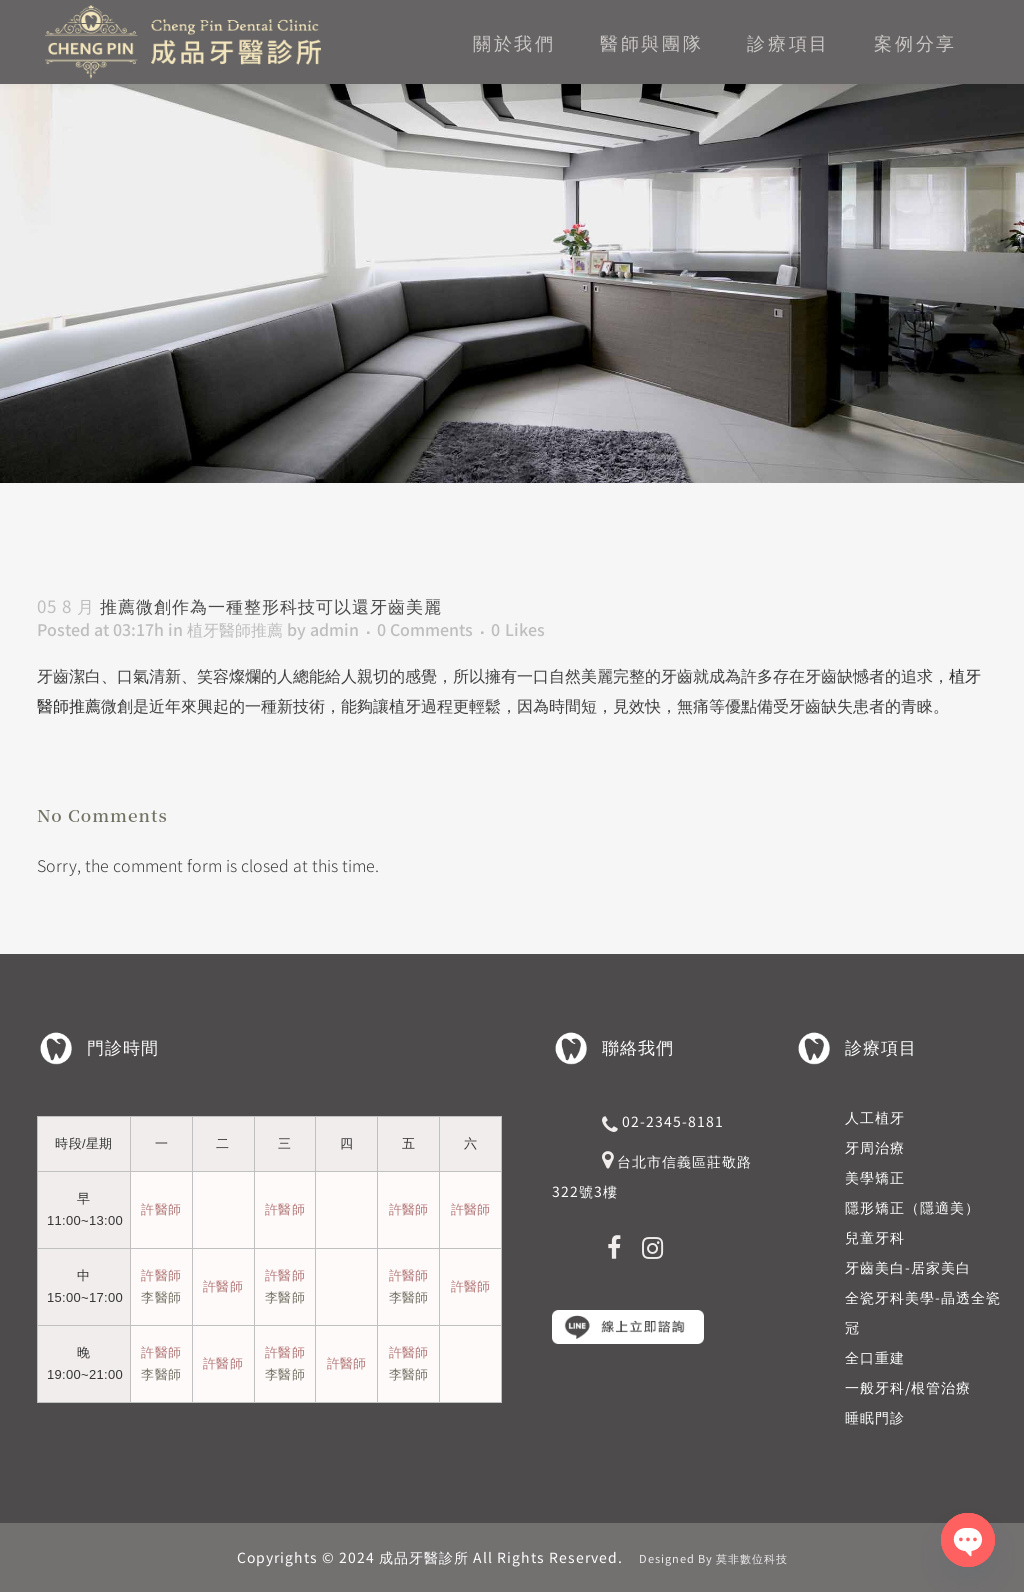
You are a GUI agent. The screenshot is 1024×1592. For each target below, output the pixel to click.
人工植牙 (875, 1117)
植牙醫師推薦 (235, 629)
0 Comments (425, 629)
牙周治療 (875, 1147)
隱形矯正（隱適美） (912, 1207)
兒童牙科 (875, 1237)
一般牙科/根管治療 (908, 1387)
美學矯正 (875, 1177)
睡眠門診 (875, 1417)
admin (334, 629)
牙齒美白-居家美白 (908, 1267)
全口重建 (875, 1357)
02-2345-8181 (673, 1121)
